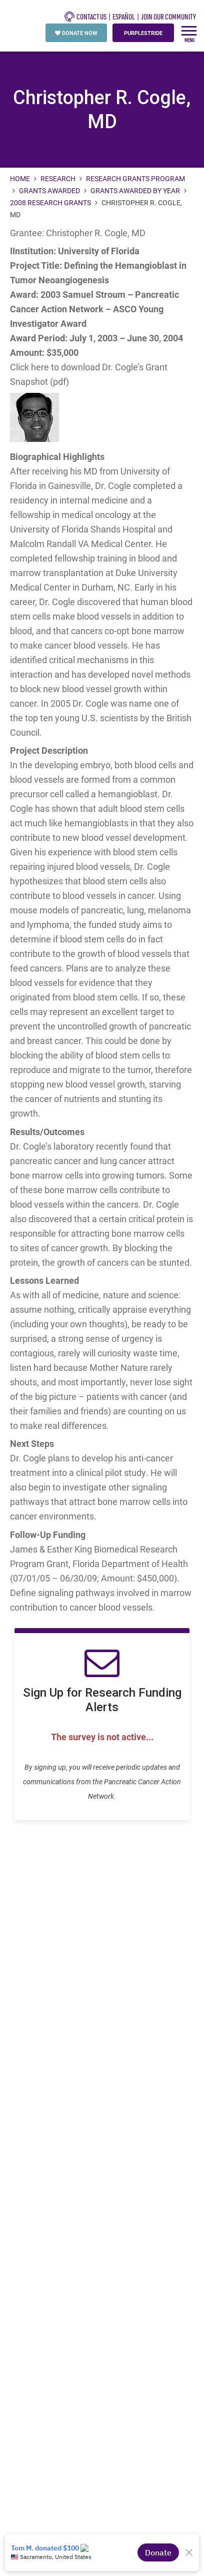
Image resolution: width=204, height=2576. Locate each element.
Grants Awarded (49, 190)
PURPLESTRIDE (143, 33)
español (123, 17)
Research (58, 178)
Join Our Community (168, 17)
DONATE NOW (76, 33)
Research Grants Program (135, 178)
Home (21, 178)
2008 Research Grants (50, 202)
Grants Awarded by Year (135, 190)
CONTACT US (85, 17)
